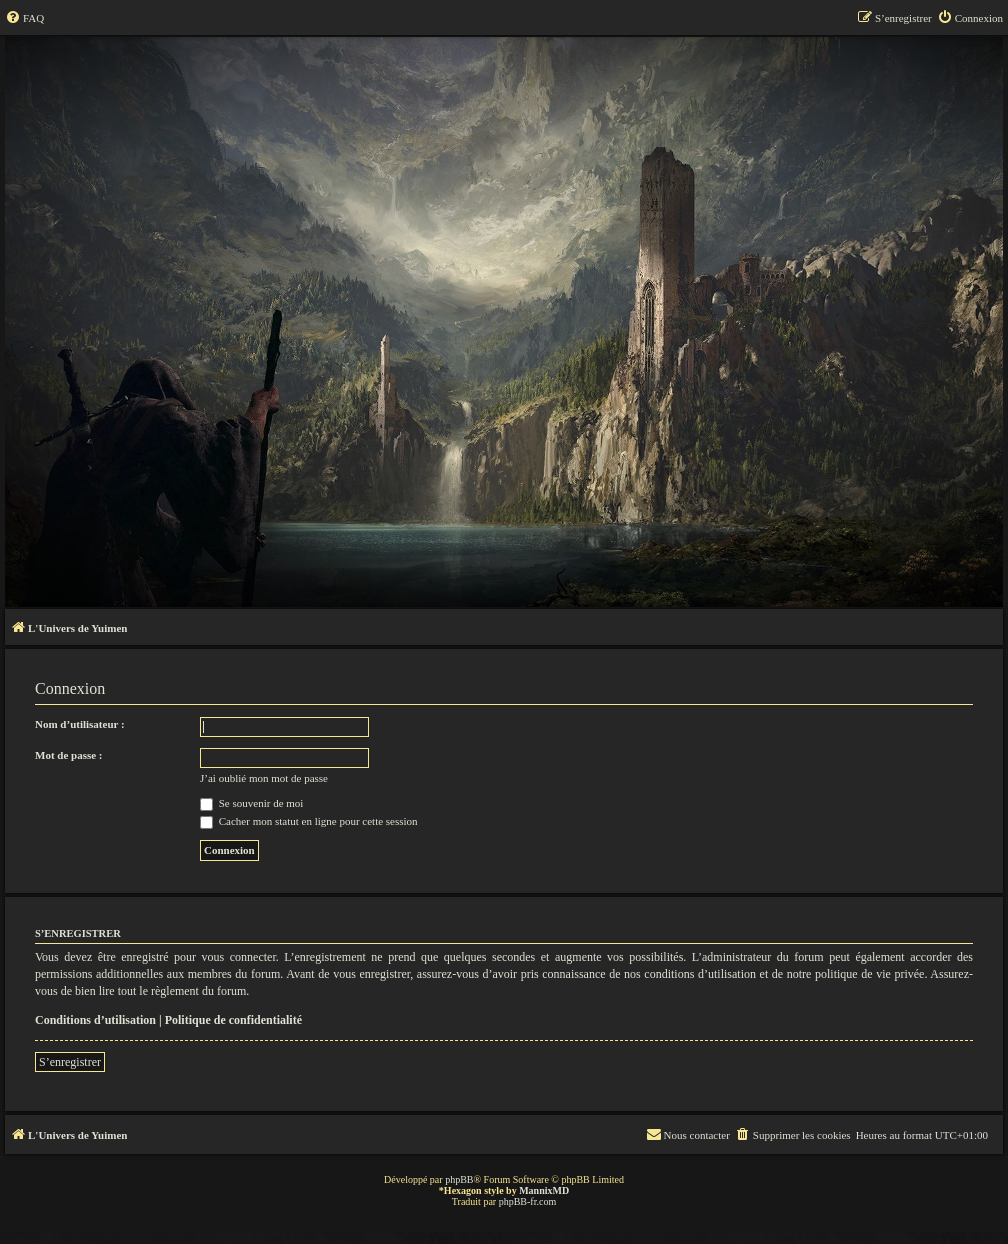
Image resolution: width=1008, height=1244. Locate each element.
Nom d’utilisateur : (80, 724)
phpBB (459, 1179)
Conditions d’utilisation (95, 1020)
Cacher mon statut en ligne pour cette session (309, 821)
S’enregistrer (70, 1062)
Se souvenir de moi (251, 803)
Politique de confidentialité (233, 1020)
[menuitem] (24, 18)
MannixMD (544, 1190)
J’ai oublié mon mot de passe (264, 778)
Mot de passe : (69, 755)
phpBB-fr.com (528, 1201)
